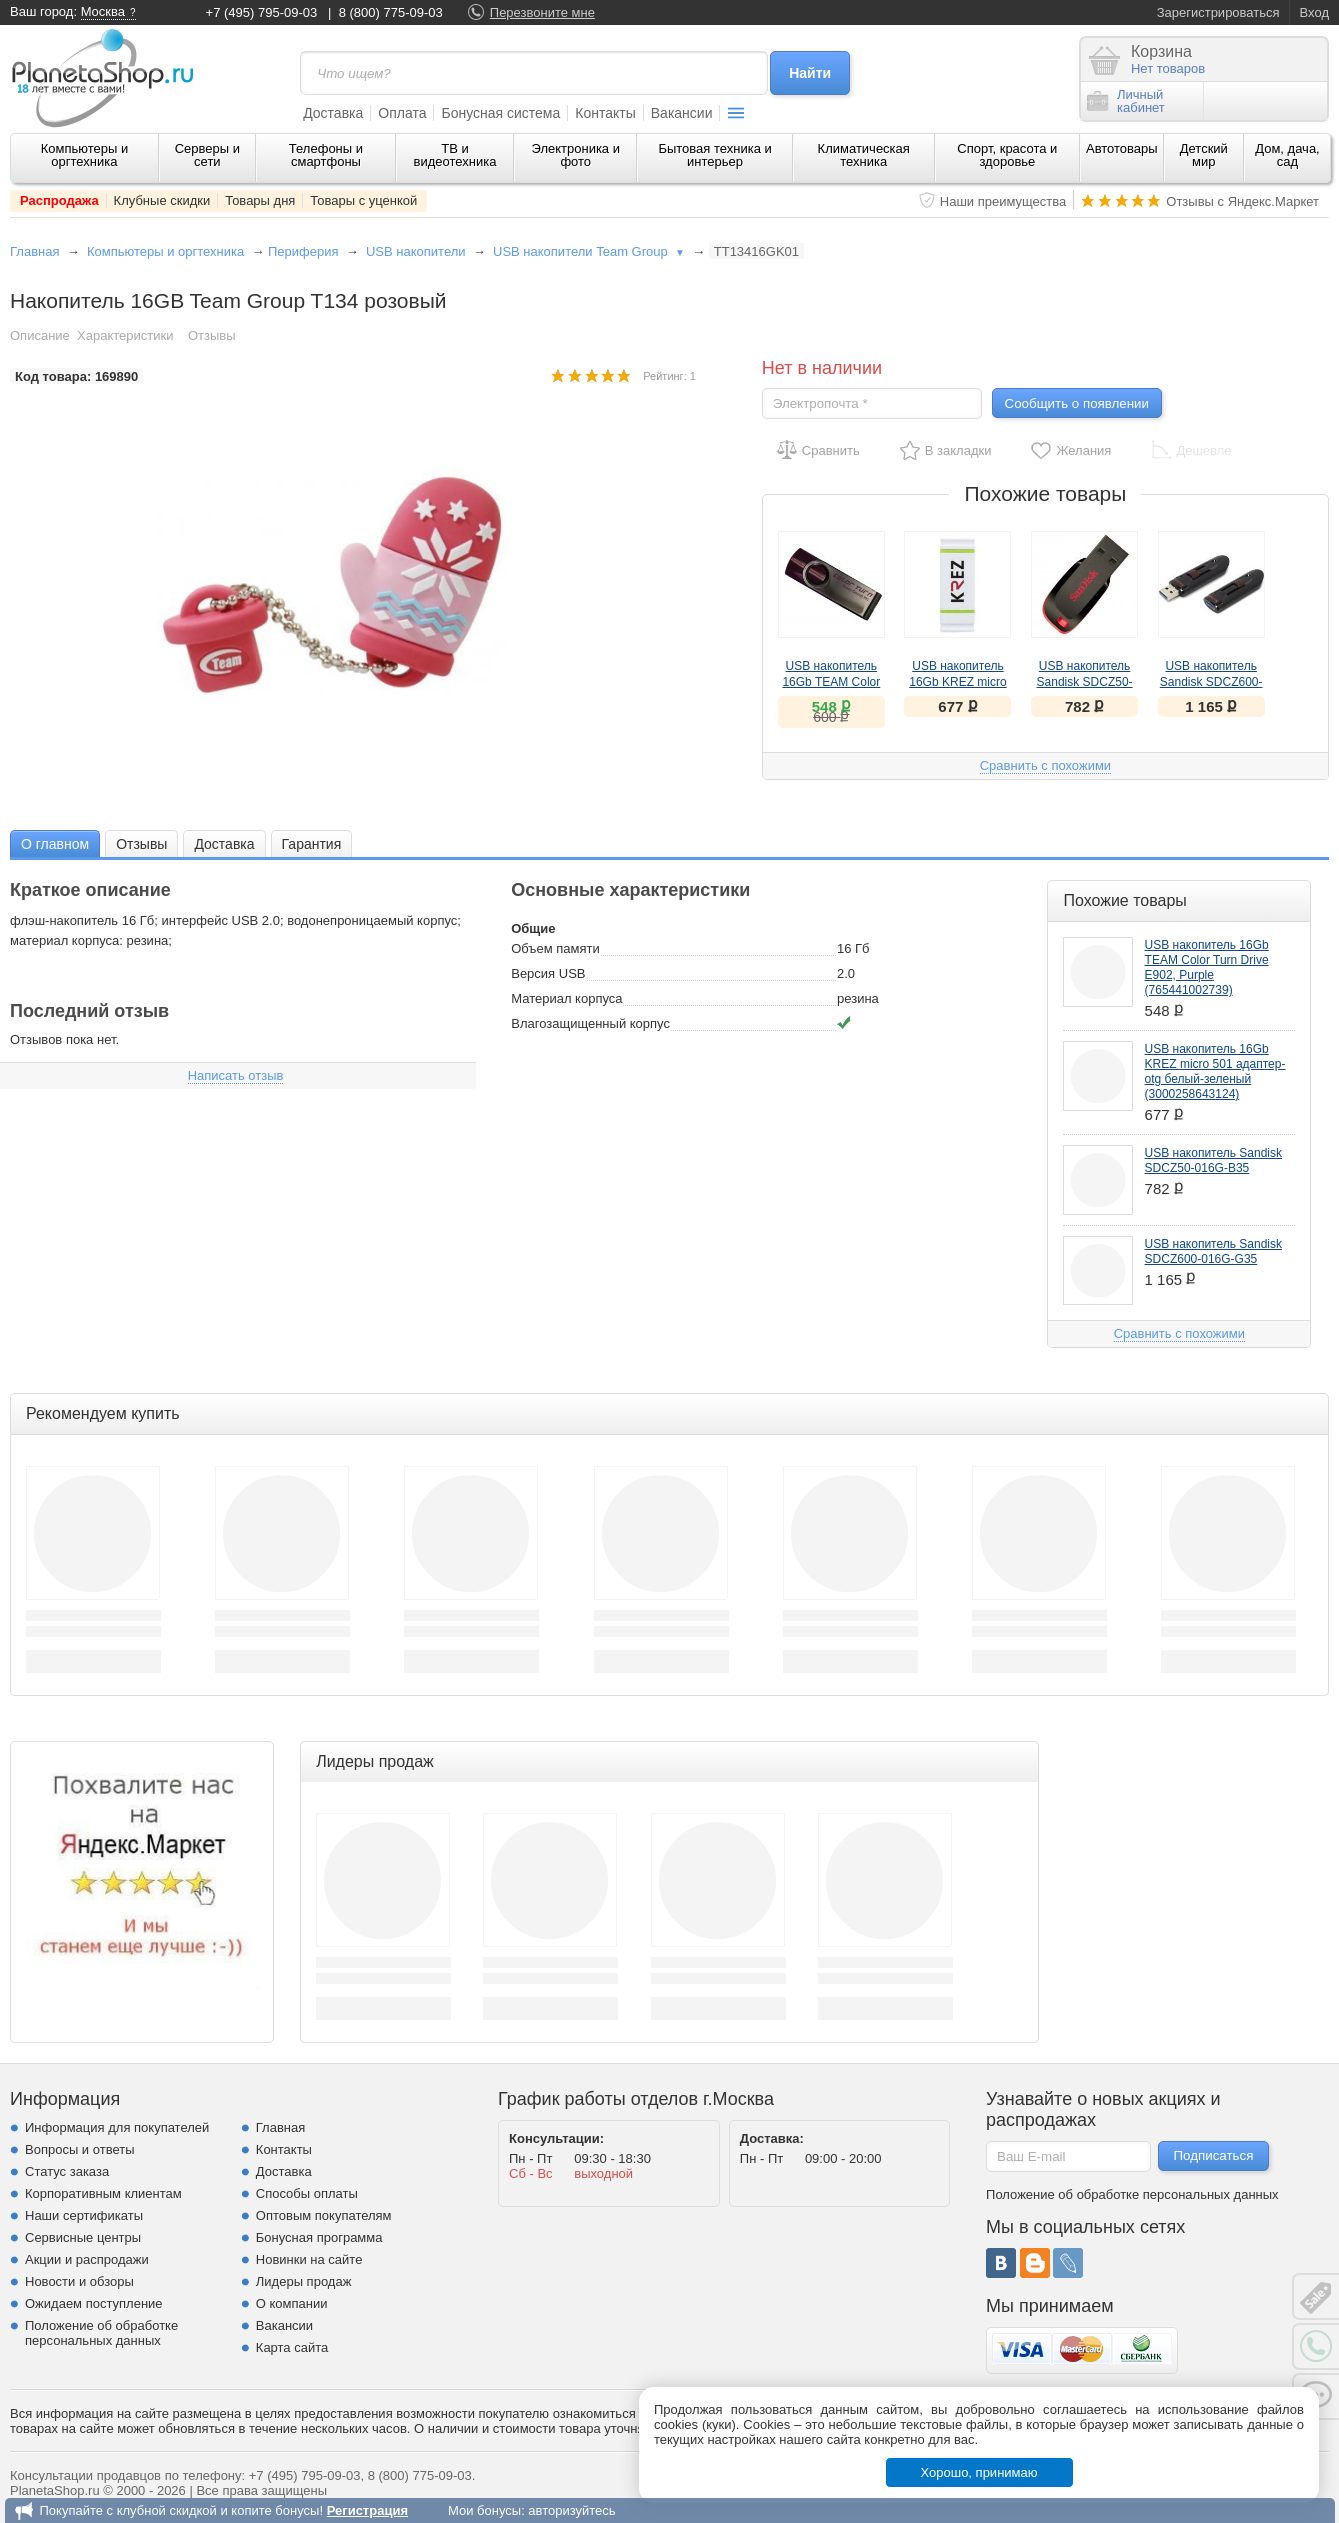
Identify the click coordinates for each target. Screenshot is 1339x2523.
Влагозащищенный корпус (590, 1023)
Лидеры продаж (304, 2281)
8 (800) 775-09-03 (391, 12)
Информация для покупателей (117, 2127)
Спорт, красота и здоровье (1007, 155)
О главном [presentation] (55, 844)
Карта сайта (292, 2347)
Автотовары (1122, 148)
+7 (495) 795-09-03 (262, 12)
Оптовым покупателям (324, 2215)
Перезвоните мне (542, 12)
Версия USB (548, 973)
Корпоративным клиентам (103, 2193)
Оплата (402, 113)
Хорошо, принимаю (979, 2472)
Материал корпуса (566, 998)
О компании (292, 2303)
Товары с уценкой (363, 200)
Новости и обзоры (79, 2281)
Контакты (605, 113)
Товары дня (260, 200)
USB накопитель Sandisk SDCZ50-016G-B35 (1085, 682)
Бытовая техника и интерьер (714, 155)
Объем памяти (555, 948)
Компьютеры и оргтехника (85, 155)
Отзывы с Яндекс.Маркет (1242, 201)
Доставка (333, 113)
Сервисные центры (83, 2237)
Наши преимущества (1003, 201)
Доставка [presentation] (224, 844)
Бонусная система (500, 113)
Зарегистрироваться (1218, 12)
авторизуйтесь (571, 2510)
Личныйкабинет (1126, 101)
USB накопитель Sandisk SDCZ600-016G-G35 (1211, 682)
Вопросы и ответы (79, 2149)
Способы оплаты (307, 2193)
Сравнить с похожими (1045, 765)
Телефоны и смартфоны (326, 155)
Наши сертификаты (84, 2215)
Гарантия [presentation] (312, 844)
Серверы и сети (207, 155)
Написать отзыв (236, 1075)
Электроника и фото (575, 155)
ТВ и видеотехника (455, 155)
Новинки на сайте (309, 2259)
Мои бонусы (484, 2510)
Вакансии (682, 113)
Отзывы (212, 335)
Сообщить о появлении (1077, 403)
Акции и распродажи (87, 2259)
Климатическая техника (864, 155)
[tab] (55, 843)
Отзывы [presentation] (141, 844)
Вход (1314, 12)
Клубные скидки (162, 200)
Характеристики (125, 335)
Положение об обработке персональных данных (101, 2333)
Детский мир (1204, 155)
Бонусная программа (319, 2237)
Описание (40, 335)
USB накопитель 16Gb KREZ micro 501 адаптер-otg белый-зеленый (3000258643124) (1215, 1071)
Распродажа (59, 200)
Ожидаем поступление (94, 2303)
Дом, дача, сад (1287, 155)
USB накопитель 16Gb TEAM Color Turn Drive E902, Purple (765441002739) (1207, 967)
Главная (34, 251)
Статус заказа (67, 2171)
